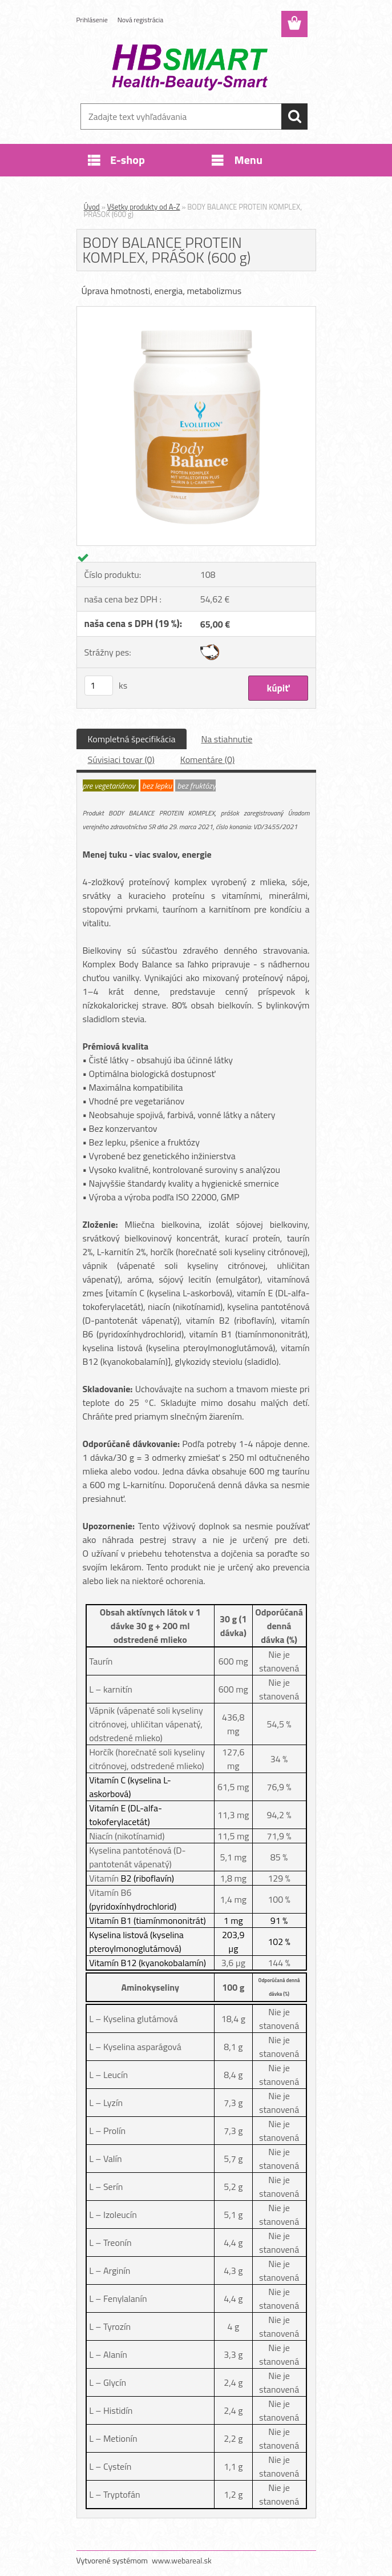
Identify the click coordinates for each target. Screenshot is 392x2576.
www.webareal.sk (182, 2560)
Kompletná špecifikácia (132, 739)
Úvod (92, 206)
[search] (294, 116)
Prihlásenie (92, 19)
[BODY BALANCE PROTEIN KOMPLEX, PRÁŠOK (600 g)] (196, 311)
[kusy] (98, 686)
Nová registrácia (141, 19)
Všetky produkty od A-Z (143, 206)
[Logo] (189, 66)
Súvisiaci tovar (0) (121, 759)
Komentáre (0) (207, 759)
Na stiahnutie (226, 739)
